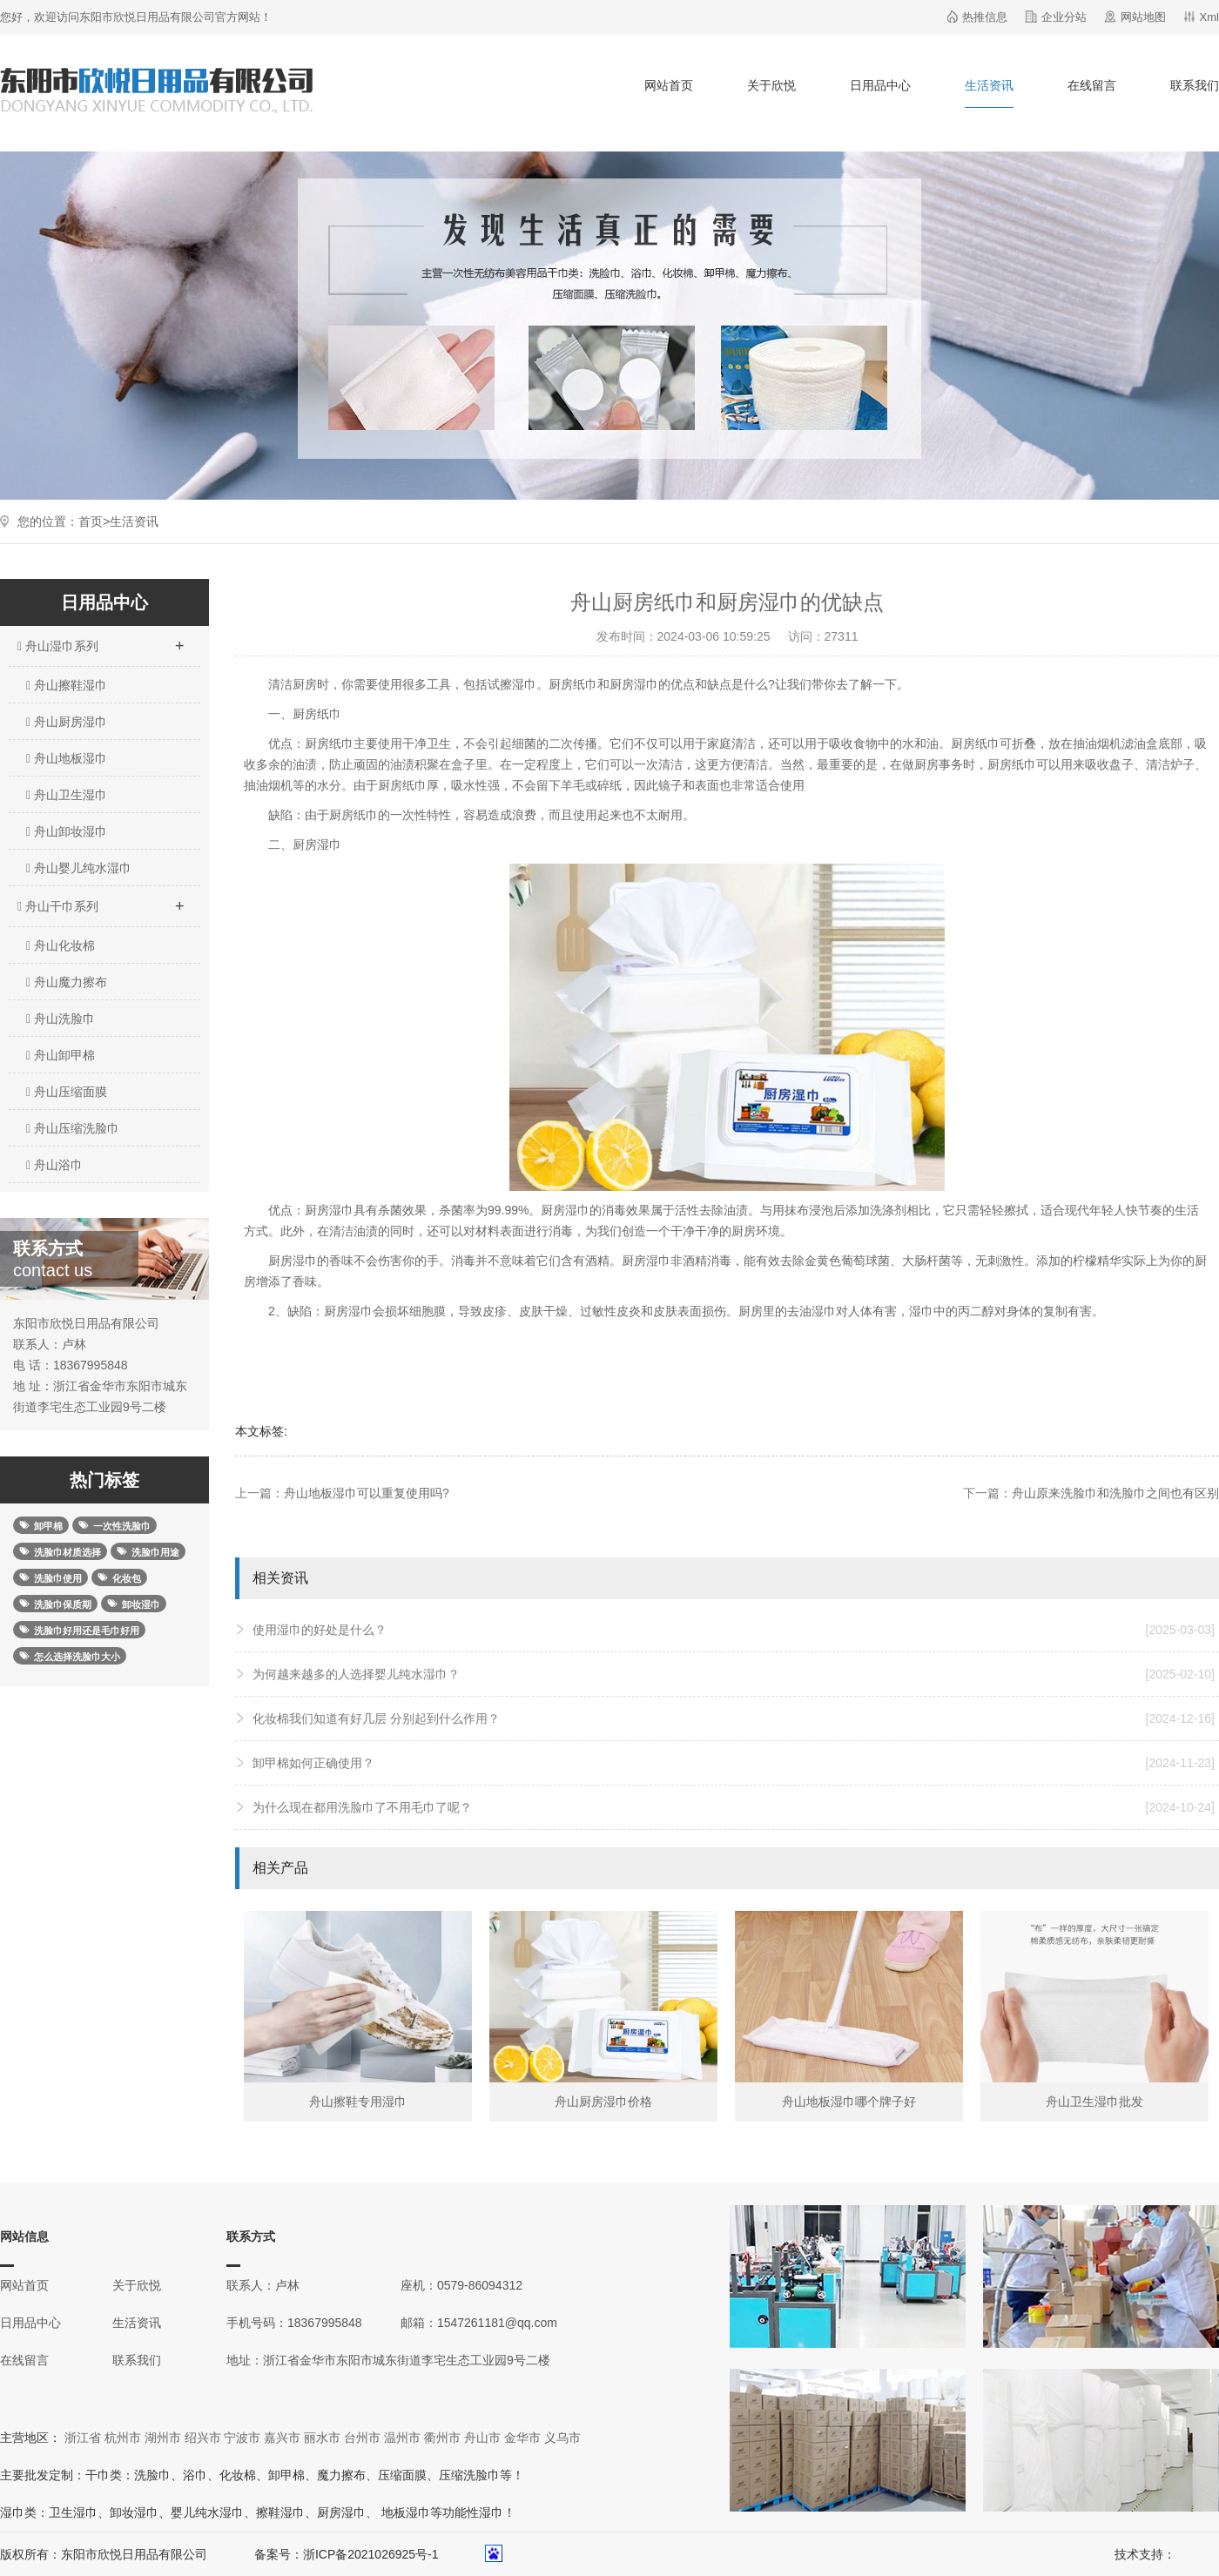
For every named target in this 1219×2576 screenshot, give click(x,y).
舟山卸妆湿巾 (66, 831)
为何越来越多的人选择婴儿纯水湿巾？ (734, 1674)
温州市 (402, 2438)
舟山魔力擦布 (66, 982)
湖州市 (163, 2438)
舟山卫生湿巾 (66, 795)
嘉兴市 (282, 2438)
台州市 (362, 2438)
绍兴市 (203, 2438)
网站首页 (668, 85)
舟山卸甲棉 (60, 1055)
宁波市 (242, 2438)
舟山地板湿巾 (66, 758)
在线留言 (1091, 85)
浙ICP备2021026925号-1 (371, 2554)
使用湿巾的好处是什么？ (734, 1629)
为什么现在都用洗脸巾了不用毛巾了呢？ (734, 1807)
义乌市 (562, 2438)
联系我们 (1194, 85)
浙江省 (82, 2438)
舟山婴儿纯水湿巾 (78, 868)
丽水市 (322, 2438)
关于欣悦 (771, 85)
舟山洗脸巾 (60, 1019)
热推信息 (984, 17)
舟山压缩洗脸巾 (72, 1128)
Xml (1209, 17)
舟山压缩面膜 (66, 1092)
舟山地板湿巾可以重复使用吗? (366, 1493)
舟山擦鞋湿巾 (66, 685)
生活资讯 (989, 85)
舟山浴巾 (54, 1165)
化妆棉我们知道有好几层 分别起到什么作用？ (734, 1718)
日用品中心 (880, 85)
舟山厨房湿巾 (66, 722)
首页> (94, 521)
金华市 (522, 2438)
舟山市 (482, 2438)
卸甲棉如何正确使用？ (734, 1763)
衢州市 (442, 2438)
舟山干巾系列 (100, 901)
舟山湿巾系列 (100, 641)
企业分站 (1064, 17)
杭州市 (122, 2438)
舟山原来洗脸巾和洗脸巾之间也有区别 (1115, 1493)
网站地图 (1143, 17)
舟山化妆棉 (60, 945)
